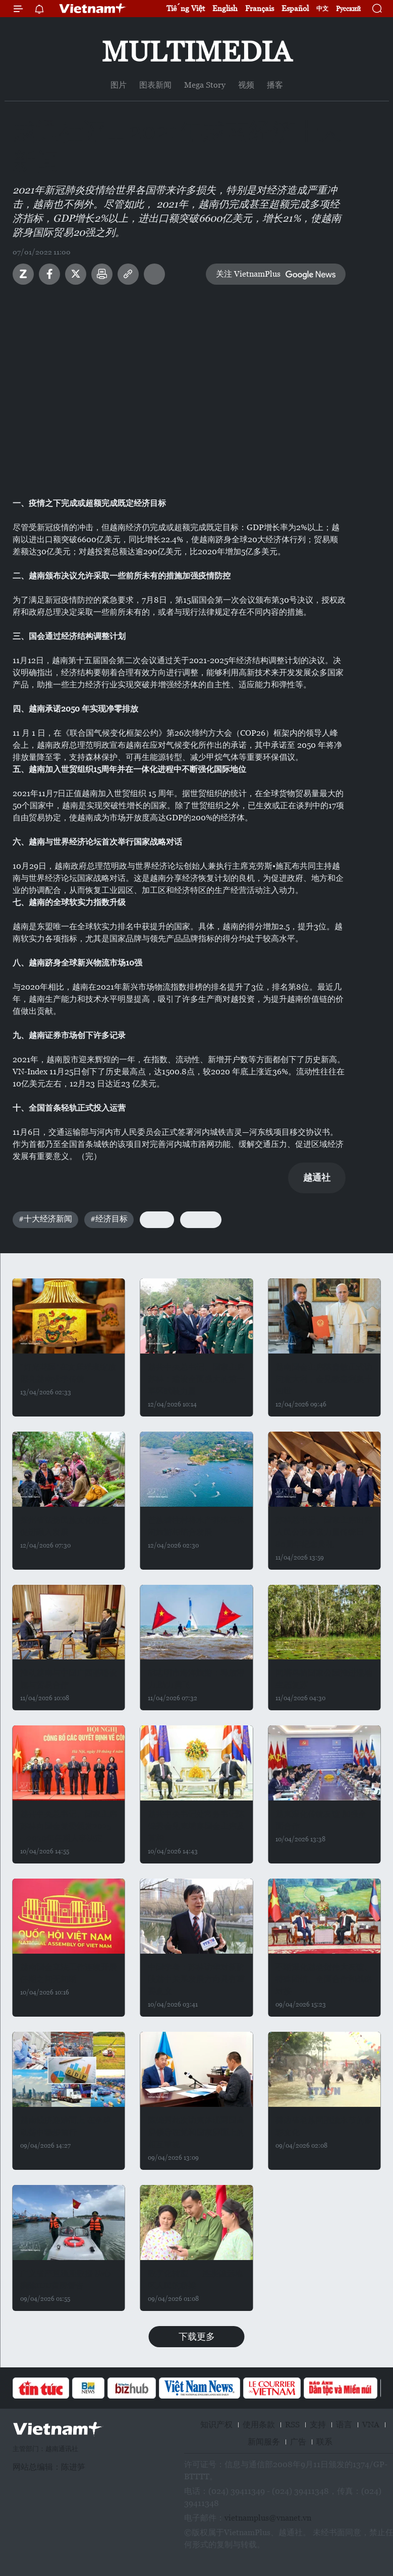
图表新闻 (155, 85)
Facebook (49, 274)
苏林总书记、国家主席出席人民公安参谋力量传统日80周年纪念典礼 (323, 1532)
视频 (246, 85)
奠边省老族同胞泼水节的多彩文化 (323, 2126)
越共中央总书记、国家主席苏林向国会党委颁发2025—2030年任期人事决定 (68, 1826)
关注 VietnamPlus (248, 274)
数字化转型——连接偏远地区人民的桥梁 (195, 2279)
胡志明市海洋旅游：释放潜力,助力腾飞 (196, 1679)
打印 (102, 274)
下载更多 (197, 2336)
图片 (118, 85)
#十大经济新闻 (45, 1218)
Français (259, 8)
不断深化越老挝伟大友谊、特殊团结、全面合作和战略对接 (323, 1979)
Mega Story (205, 85)
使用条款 (259, 2424)
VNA (370, 2424)
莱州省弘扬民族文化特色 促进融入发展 (64, 1526)
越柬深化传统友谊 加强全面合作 (320, 1820)
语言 (344, 2424)
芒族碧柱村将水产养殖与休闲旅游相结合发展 (196, 1526)
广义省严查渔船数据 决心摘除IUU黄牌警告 (65, 2279)
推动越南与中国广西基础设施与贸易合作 (68, 1679)
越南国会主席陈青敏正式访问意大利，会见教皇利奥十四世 (323, 1379)
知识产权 (216, 2424)
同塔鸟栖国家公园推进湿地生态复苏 (323, 1679)
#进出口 (200, 1218)
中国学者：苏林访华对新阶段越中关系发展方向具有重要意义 (196, 1979)
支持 (318, 2424)
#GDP (157, 1218)
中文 (322, 8)
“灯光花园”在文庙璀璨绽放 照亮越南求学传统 (68, 1373)
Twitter (75, 274)
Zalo (23, 274)
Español (295, 8)
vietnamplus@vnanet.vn (267, 2518)
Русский (348, 9)
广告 (298, 2441)
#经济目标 (109, 1218)
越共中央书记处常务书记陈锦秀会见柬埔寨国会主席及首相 (196, 1826)
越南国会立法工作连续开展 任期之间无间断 (68, 1973)
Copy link (128, 274)
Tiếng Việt (185, 8)
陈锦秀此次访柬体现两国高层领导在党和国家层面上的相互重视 (196, 2132)
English (225, 8)
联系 (324, 2441)
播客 (275, 85)
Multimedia (197, 52)
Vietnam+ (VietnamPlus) (93, 8)
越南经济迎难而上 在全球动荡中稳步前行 (65, 2126)
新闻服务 (264, 2441)
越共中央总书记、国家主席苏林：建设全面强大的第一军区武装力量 (196, 1379)
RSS (292, 2424)
